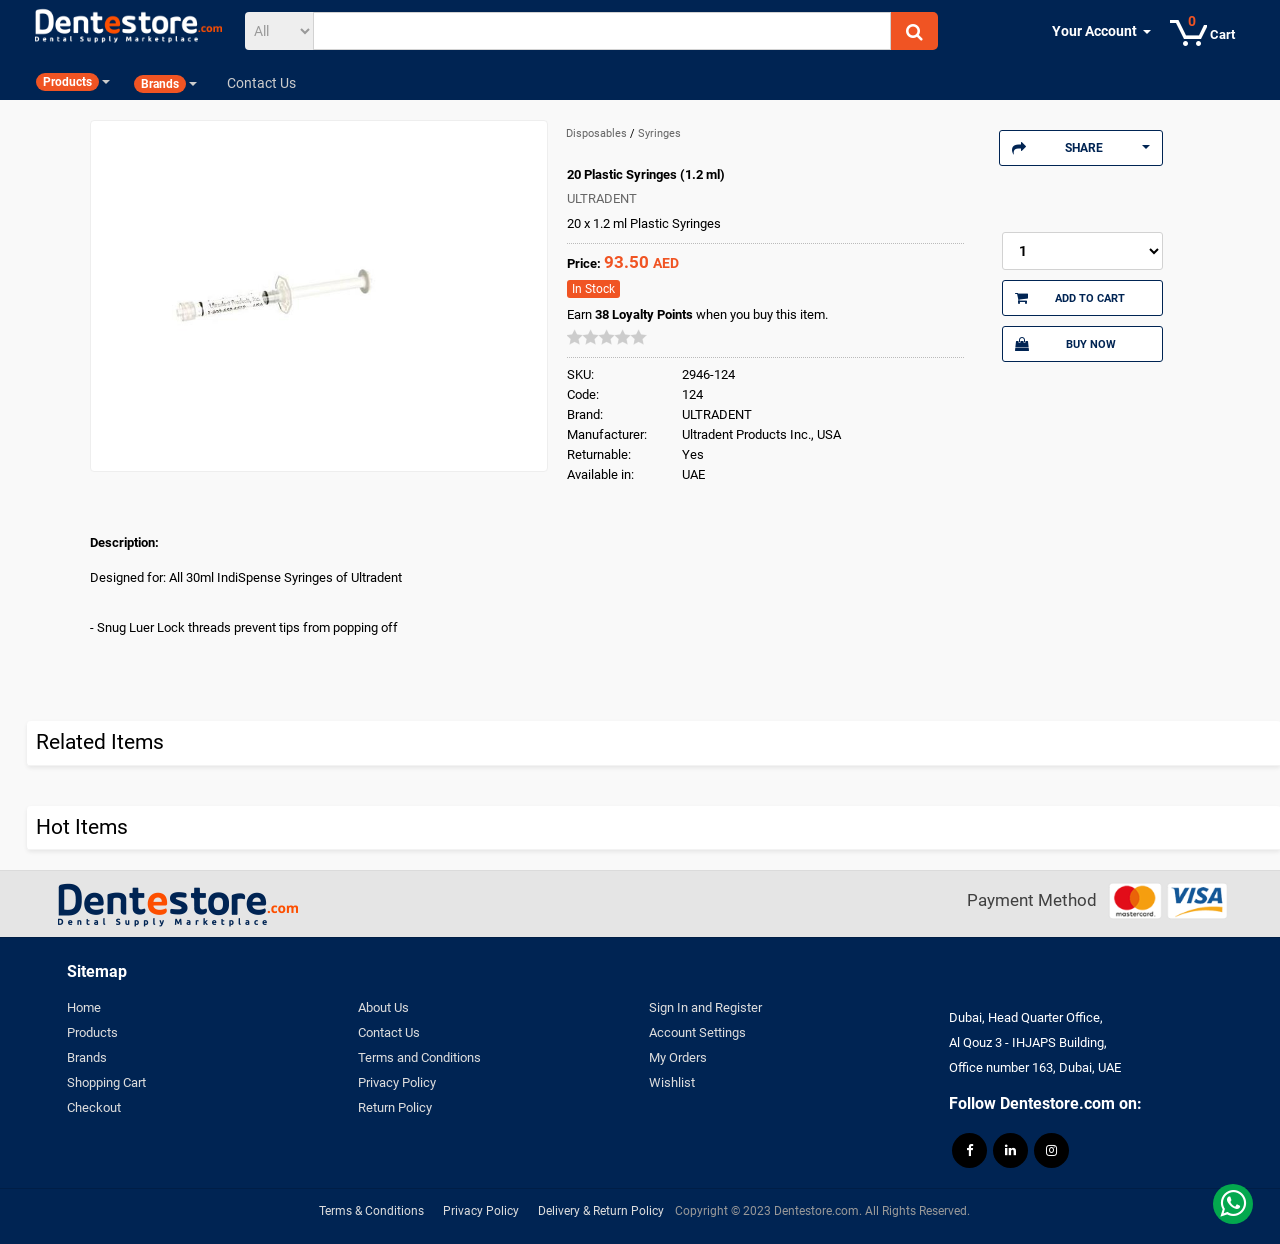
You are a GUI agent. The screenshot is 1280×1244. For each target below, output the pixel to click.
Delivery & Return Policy (601, 1211)
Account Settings (697, 1032)
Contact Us (389, 1032)
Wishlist (672, 1082)
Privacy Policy (397, 1082)
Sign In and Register (705, 1007)
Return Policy (395, 1107)
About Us (383, 1007)
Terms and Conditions (419, 1057)
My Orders (678, 1057)
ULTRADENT (602, 198)
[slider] (607, 337)
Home (84, 1007)
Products (92, 1032)
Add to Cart (1070, 298)
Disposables (598, 133)
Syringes (659, 133)
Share (1081, 148)
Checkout (94, 1107)
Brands (87, 1057)
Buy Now (1065, 344)
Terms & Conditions (371, 1211)
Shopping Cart (106, 1082)
